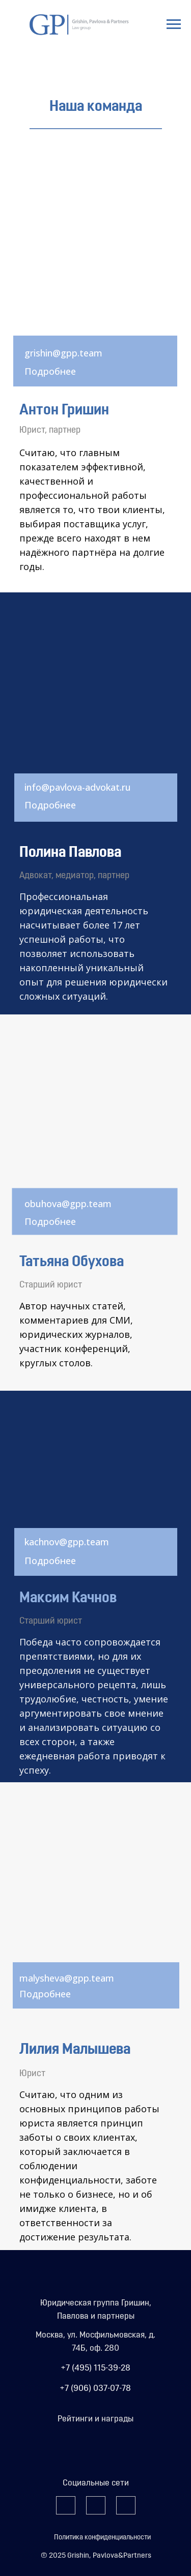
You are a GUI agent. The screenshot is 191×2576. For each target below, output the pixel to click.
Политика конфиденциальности (102, 2537)
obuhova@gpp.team (68, 1203)
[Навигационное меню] (174, 24)
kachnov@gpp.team (66, 1542)
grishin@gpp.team (63, 353)
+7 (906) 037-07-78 (95, 2388)
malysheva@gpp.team (66, 1978)
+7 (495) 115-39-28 (95, 2368)
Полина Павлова (70, 853)
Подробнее (50, 371)
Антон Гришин (64, 410)
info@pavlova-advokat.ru (77, 787)
